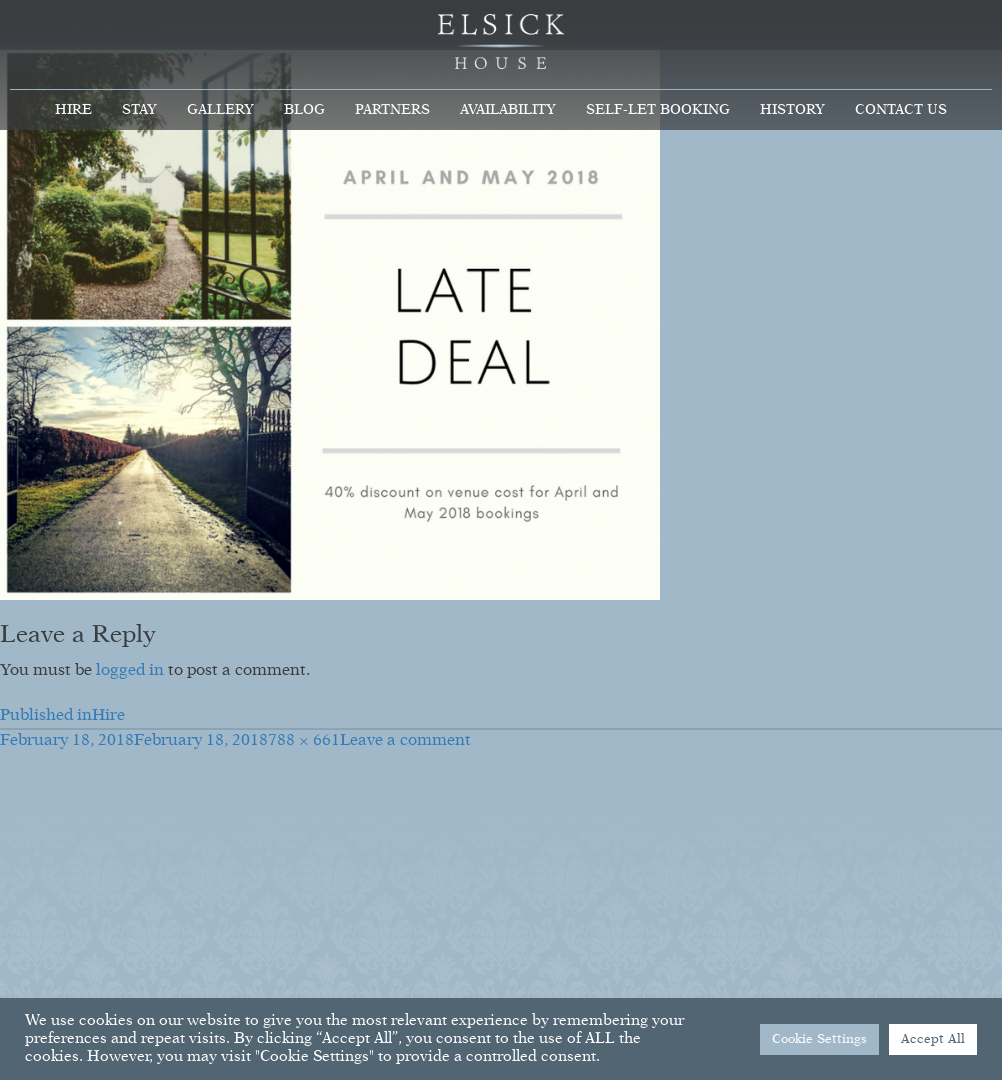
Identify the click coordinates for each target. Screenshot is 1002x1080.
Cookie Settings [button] (819, 1039)
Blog (304, 110)
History (792, 110)
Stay (139, 110)
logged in (130, 671)
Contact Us (901, 110)
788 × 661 (304, 741)
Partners (392, 110)
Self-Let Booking (658, 110)
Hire (73, 110)
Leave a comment (405, 741)
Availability (508, 110)
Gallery (220, 110)
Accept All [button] (933, 1039)
